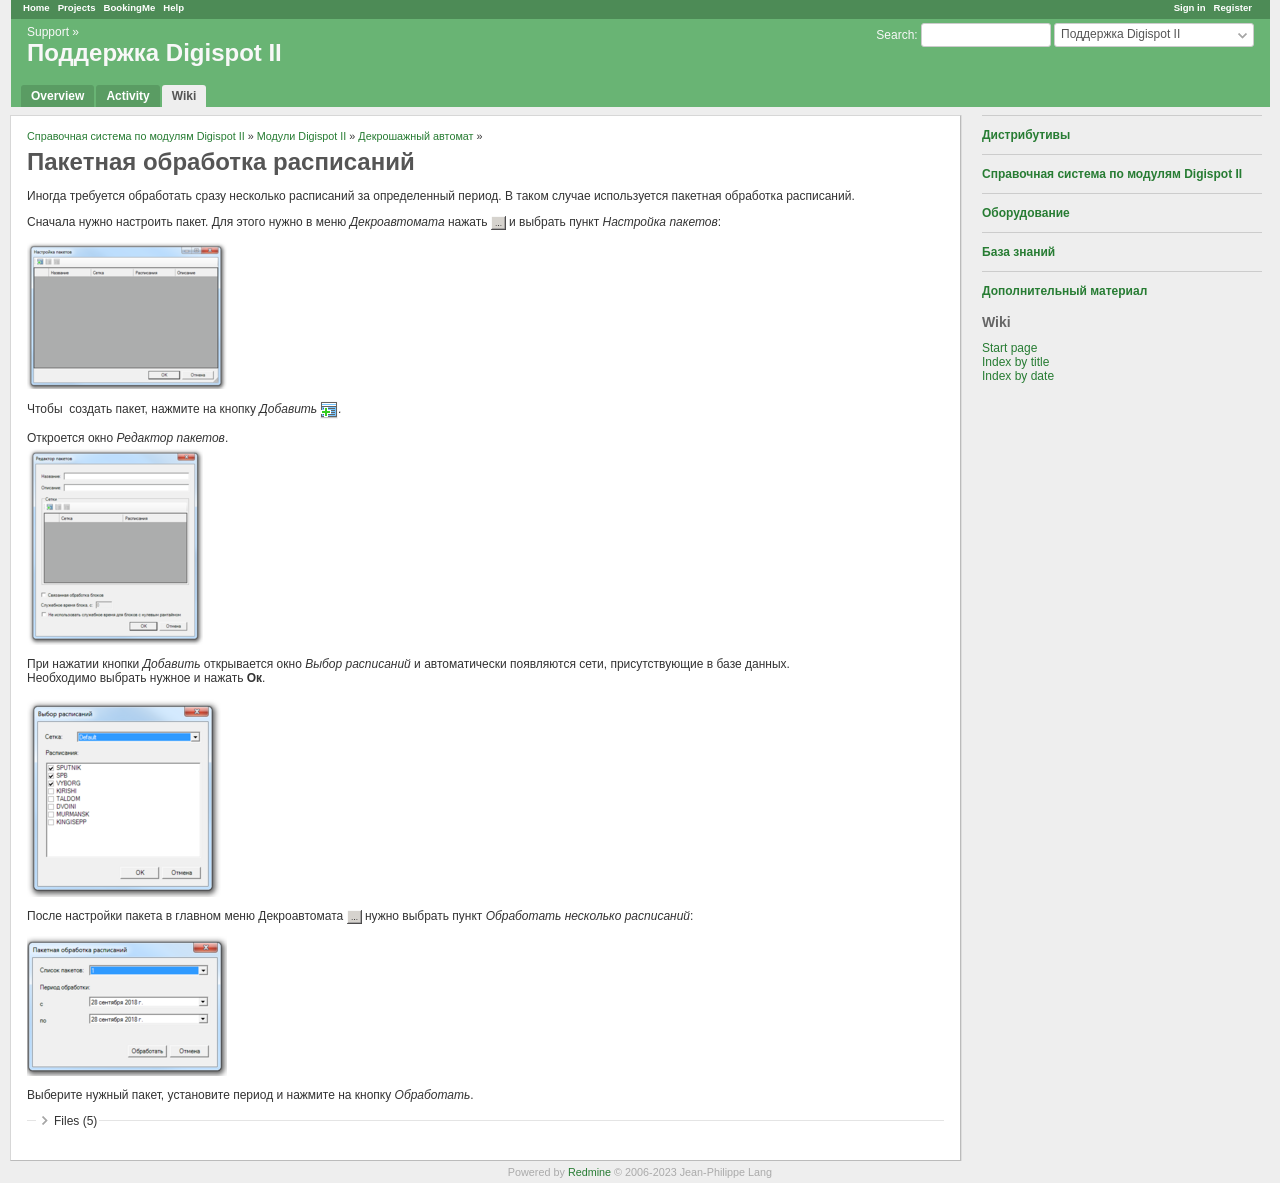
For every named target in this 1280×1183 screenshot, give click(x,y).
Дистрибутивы (1026, 135)
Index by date (1018, 376)
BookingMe (130, 7)
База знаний (1018, 252)
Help (173, 7)
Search (895, 35)
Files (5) (75, 1121)
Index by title (1015, 362)
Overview (57, 96)
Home (36, 7)
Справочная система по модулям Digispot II (1112, 174)
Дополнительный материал (1064, 291)
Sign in (1190, 7)
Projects (77, 7)
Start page (1009, 348)
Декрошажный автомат (415, 136)
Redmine (589, 1172)
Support (48, 32)
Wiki (184, 96)
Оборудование (1026, 213)
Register (1233, 7)
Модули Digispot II (302, 136)
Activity (127, 96)
